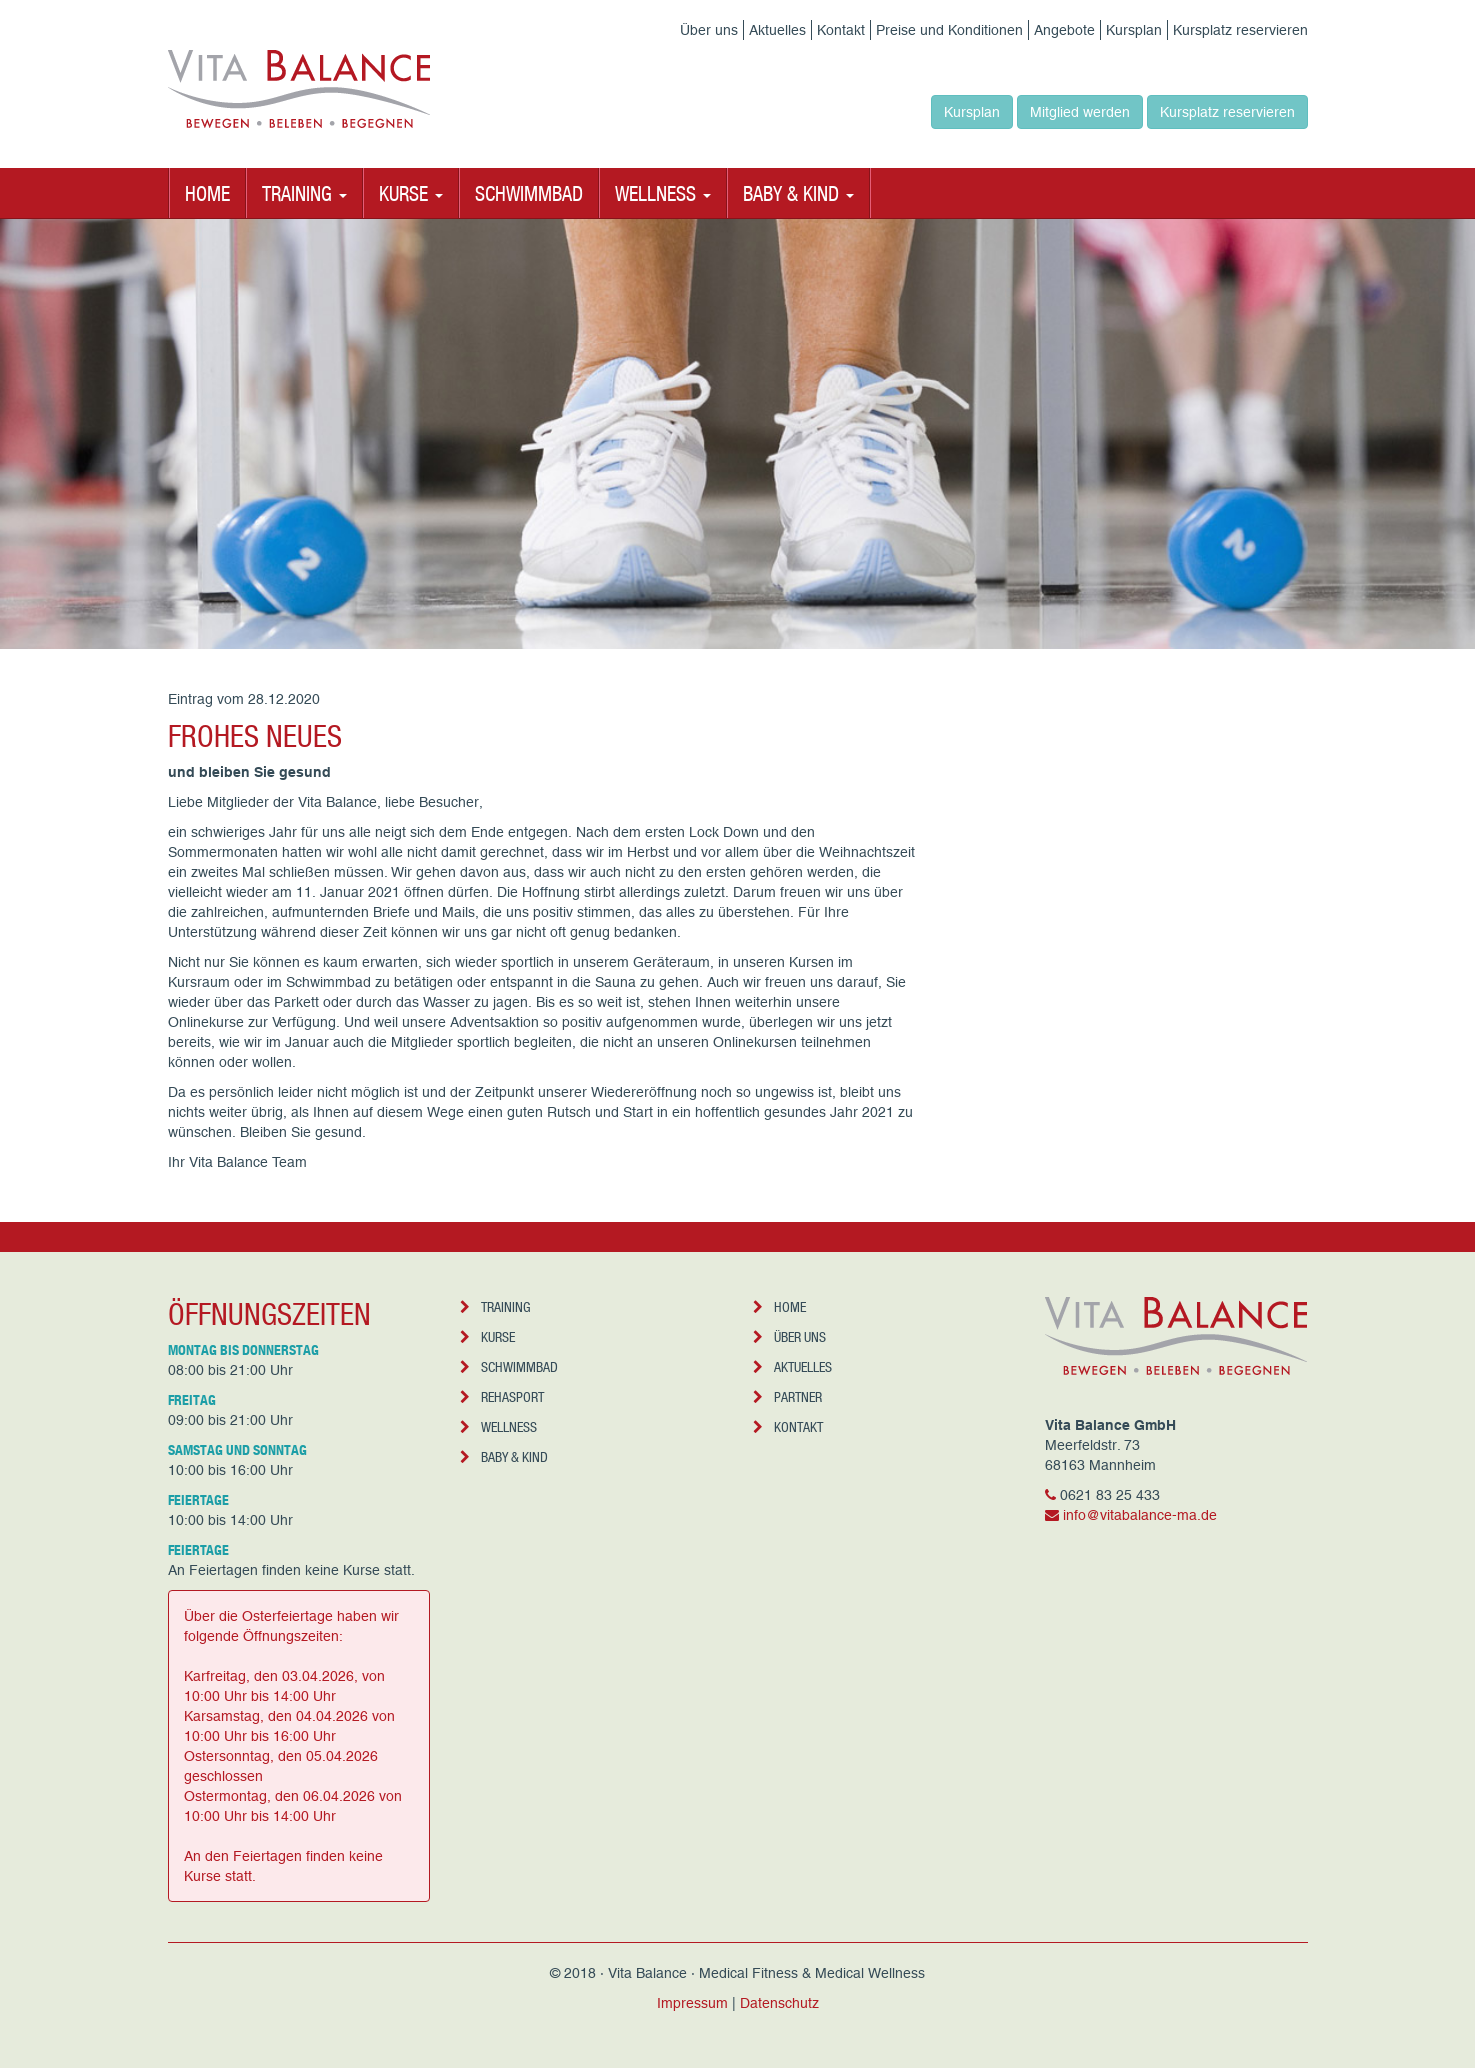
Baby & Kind (504, 1456)
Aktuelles (777, 30)
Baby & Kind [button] (798, 193)
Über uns (709, 30)
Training (495, 1306)
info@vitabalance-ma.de (1140, 1515)
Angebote (1064, 30)
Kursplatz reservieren (1240, 30)
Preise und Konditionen (949, 30)
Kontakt (841, 30)
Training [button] (304, 193)
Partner (787, 1396)
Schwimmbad (529, 193)
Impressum (692, 2003)
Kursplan (1134, 30)
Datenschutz (779, 2003)
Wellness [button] (663, 193)
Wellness (498, 1426)
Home (207, 193)
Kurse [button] (411, 193)
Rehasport (502, 1396)
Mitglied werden (1080, 112)
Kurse (487, 1336)
